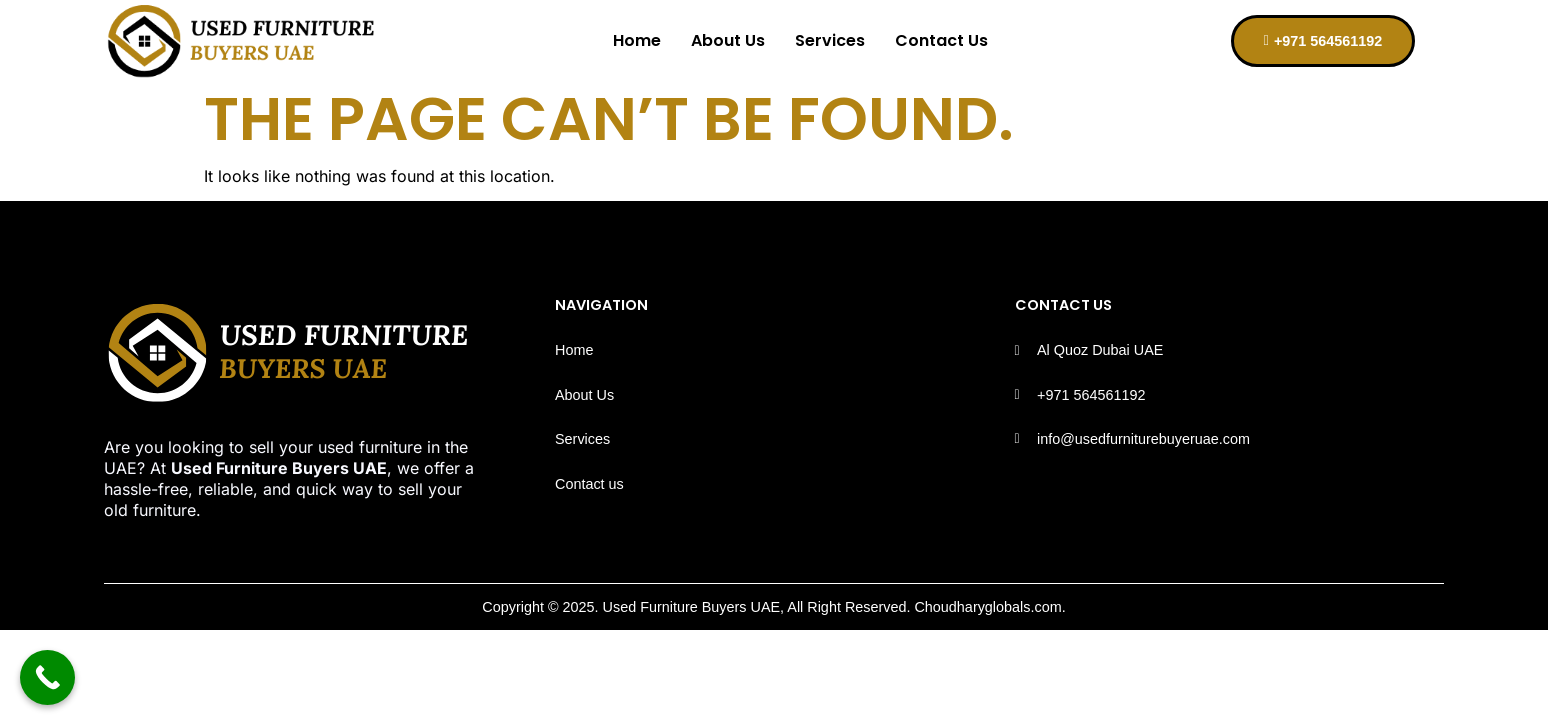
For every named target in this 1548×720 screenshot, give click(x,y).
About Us (728, 40)
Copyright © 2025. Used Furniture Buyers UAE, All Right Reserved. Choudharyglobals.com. (773, 607)
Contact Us (941, 40)
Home (637, 40)
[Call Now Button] (47, 677)
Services (830, 40)
